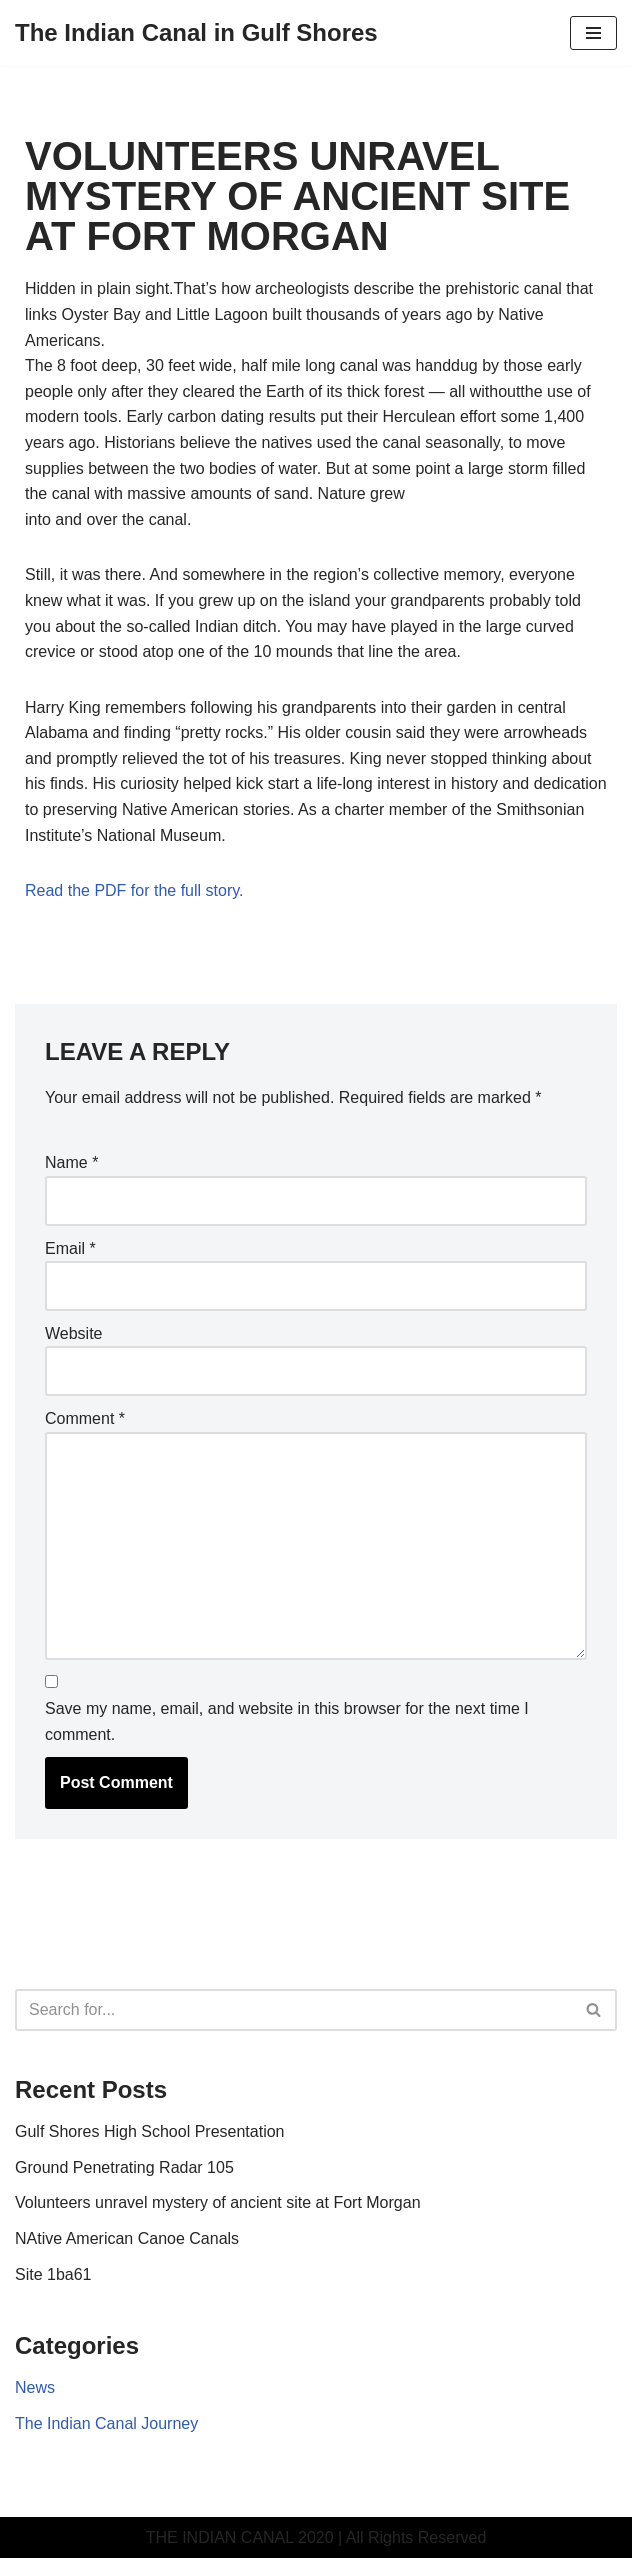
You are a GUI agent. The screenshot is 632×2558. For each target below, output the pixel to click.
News (35, 2387)
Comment (85, 1418)
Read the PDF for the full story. (134, 890)
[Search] (293, 2010)
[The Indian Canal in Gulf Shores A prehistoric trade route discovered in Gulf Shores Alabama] (196, 33)
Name (71, 1162)
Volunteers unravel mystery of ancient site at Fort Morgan (218, 2202)
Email (70, 1248)
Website (74, 1333)
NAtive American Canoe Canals (127, 2238)
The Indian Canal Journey (106, 2423)
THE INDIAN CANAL (220, 2537)
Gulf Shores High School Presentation (149, 2131)
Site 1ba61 (53, 2274)
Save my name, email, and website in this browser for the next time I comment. (287, 1721)
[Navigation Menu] (593, 33)
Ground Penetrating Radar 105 (124, 2167)
